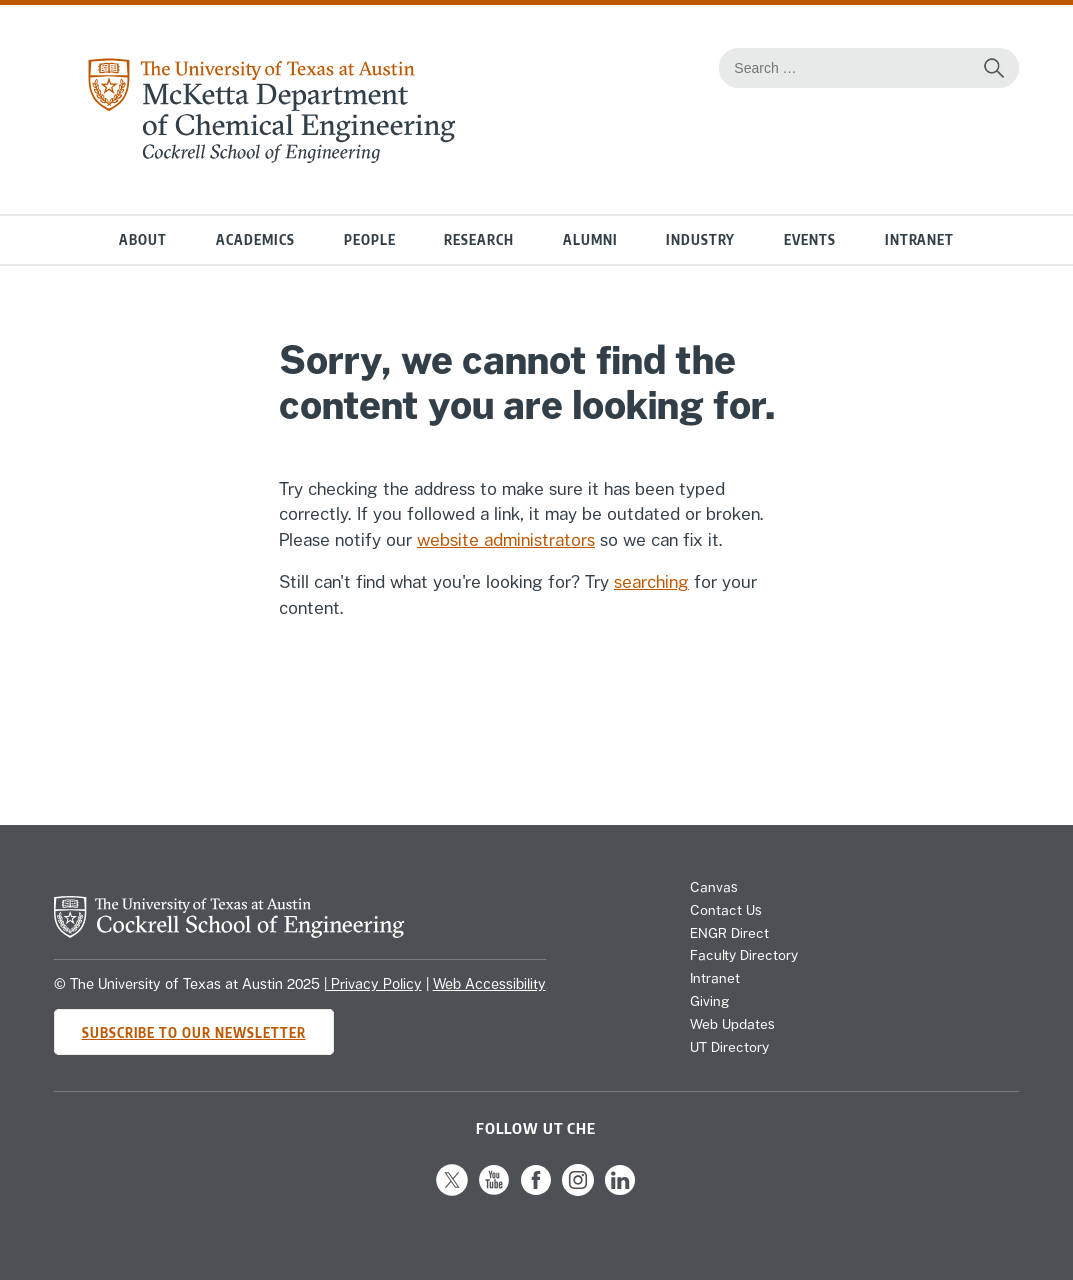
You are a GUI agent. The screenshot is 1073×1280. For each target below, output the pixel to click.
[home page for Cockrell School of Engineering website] (229, 932)
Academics (255, 239)
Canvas (714, 887)
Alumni (590, 239)
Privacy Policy (374, 984)
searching (651, 582)
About (143, 239)
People (370, 239)
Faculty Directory (744, 955)
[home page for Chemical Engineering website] (271, 157)
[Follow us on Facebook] (536, 1191)
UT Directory (729, 1047)
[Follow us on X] (452, 1191)
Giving (709, 1001)
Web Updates (732, 1024)
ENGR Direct (729, 933)
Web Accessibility (489, 984)
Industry (700, 239)
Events (810, 239)
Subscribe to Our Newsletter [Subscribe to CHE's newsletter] (194, 1032)
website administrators (506, 540)
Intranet (919, 239)
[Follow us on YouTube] (494, 1191)
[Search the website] (994, 68)
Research (479, 239)
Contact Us (726, 910)
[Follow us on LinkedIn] (620, 1191)
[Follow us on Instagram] (578, 1191)
